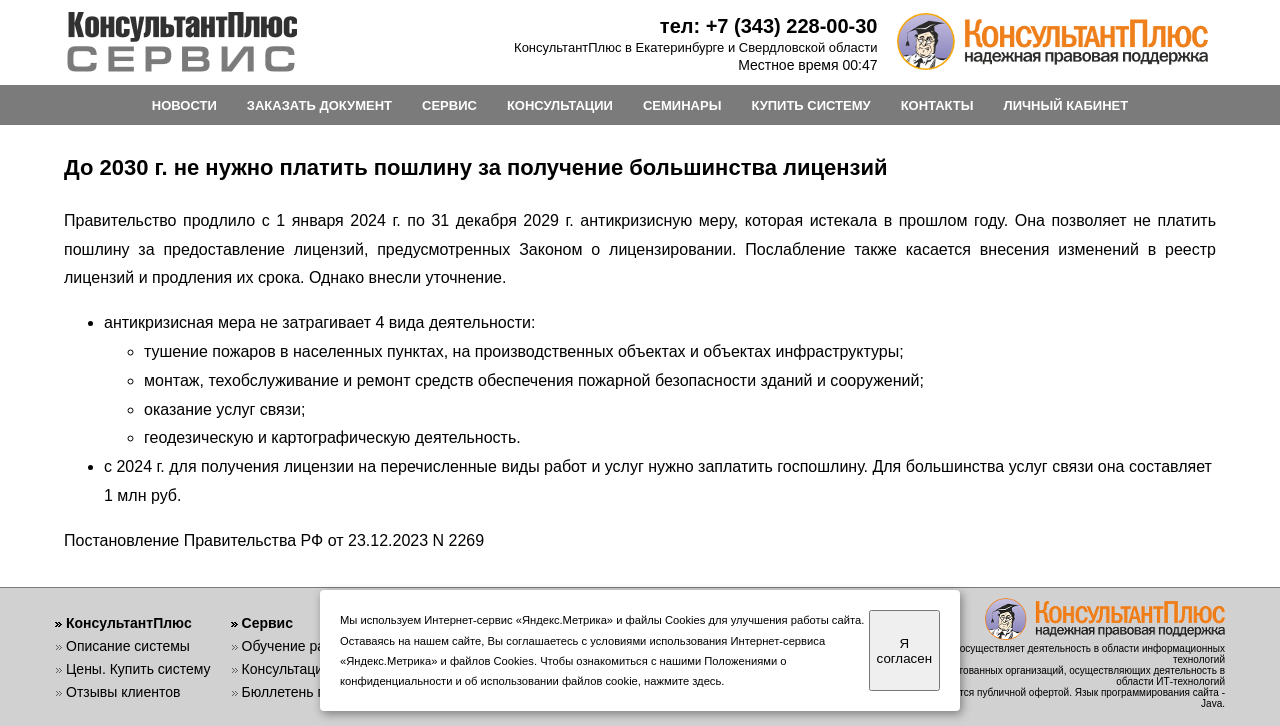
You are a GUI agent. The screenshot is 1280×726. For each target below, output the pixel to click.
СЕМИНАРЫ (682, 105)
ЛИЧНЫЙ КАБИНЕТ (1066, 105)
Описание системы (128, 646)
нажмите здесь (682, 681)
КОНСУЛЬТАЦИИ (560, 105)
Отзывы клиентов (123, 692)
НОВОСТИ (184, 105)
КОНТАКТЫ (937, 105)
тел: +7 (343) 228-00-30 (769, 26)
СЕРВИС (449, 105)
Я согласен (904, 651)
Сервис (267, 623)
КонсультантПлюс (129, 623)
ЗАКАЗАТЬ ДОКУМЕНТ (319, 105)
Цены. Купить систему (138, 669)
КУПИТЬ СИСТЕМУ (810, 105)
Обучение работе (298, 646)
